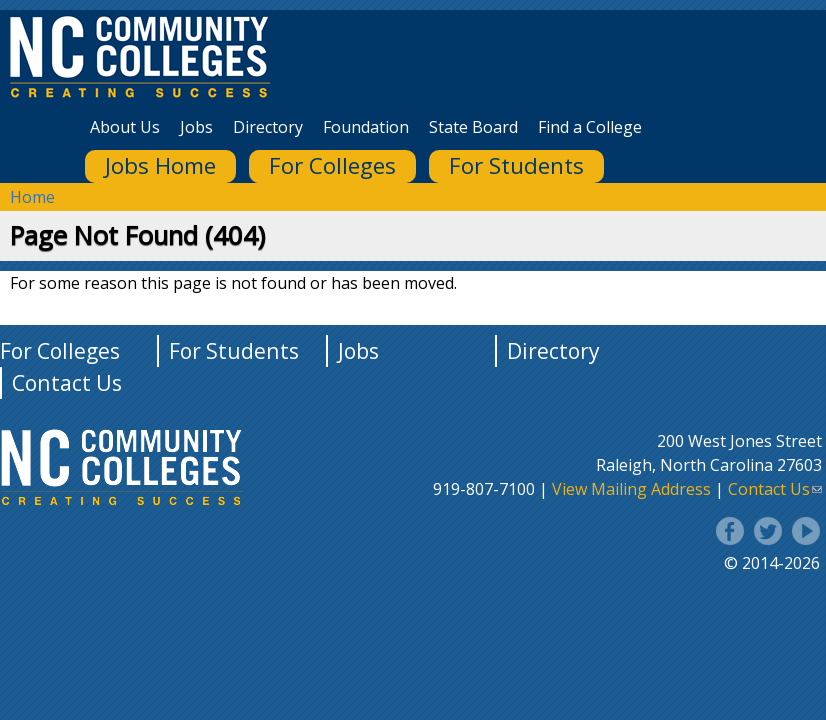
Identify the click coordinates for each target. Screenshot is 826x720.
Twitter (768, 531)
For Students (516, 165)
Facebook (730, 531)
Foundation (366, 127)
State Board (473, 127)
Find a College (590, 127)
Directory (268, 127)
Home (32, 197)
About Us (125, 127)
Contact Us (67, 382)
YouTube (806, 531)
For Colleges (332, 165)
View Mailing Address (631, 489)
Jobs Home (160, 165)
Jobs (196, 127)
